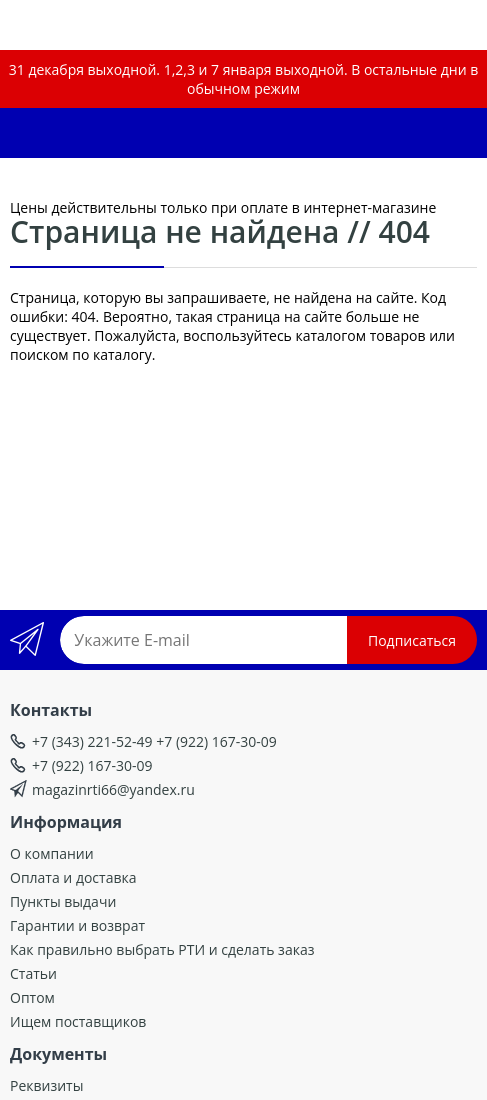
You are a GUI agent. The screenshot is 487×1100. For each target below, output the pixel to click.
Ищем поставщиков (78, 1021)
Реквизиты (46, 1085)
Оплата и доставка (73, 877)
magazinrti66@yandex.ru (113, 789)
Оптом (32, 997)
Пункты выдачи (63, 901)
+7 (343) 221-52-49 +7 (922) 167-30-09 (154, 741)
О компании (52, 853)
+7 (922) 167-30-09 (92, 765)
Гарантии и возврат (77, 925)
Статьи (33, 973)
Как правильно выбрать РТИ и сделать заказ (162, 949)
